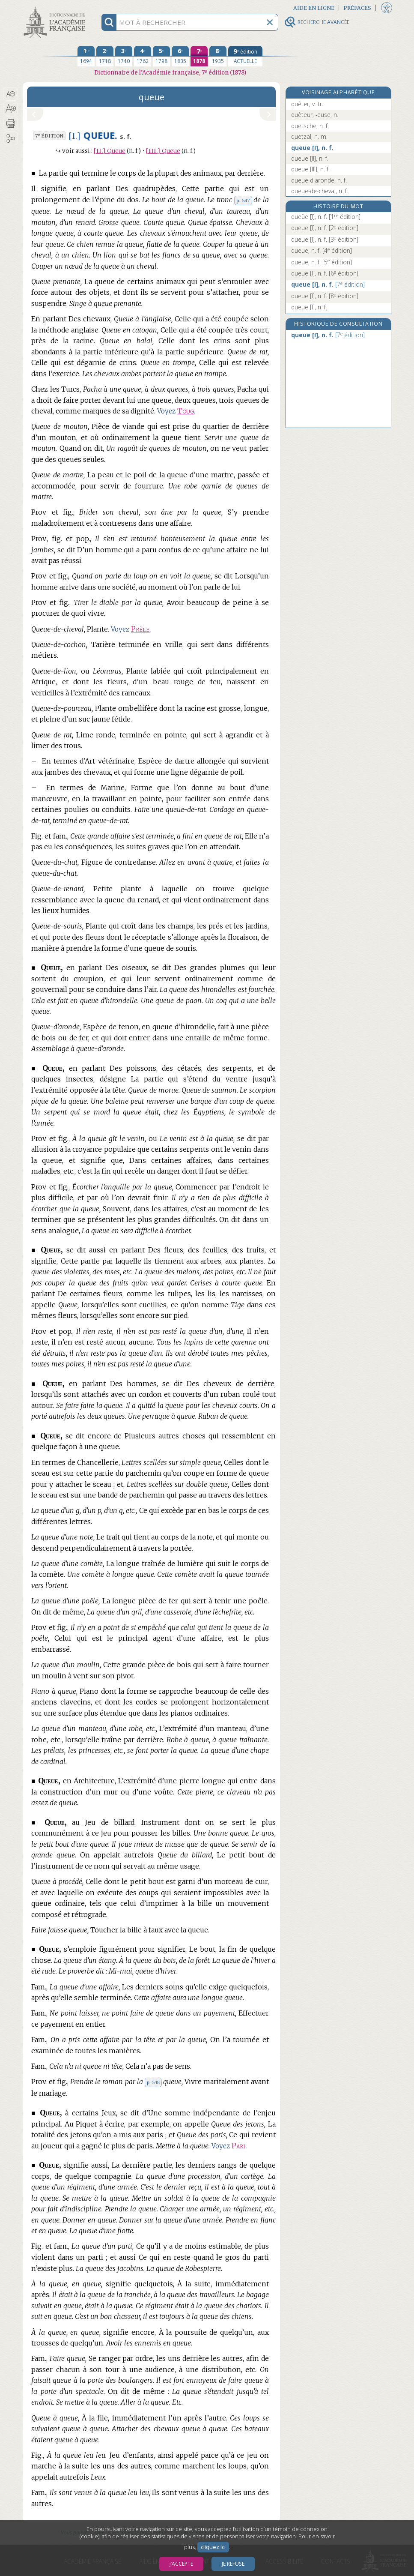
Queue (109, 151)
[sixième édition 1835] (180, 56)
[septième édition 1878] (199, 56)
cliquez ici (213, 2547)
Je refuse (233, 2563)
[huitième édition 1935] (217, 56)
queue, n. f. (321, 250)
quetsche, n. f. (310, 126)
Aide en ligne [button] (313, 8)
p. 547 (243, 201)
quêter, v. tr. (307, 104)
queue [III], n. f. (310, 169)
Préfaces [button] (357, 8)
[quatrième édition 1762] (142, 56)
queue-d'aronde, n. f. (319, 180)
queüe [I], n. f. (325, 217)
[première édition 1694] (86, 56)
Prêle (140, 629)
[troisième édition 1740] (123, 56)
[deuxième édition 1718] (104, 56)
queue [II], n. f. (309, 158)
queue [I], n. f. (312, 148)
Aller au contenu (56, 7)
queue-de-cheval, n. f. (319, 191)
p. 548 (153, 2082)
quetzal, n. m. (309, 136)
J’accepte (181, 2563)
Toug (185, 411)
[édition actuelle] (245, 56)
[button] (10, 94)
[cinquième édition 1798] (161, 56)
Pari (238, 2146)
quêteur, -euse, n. (314, 115)
